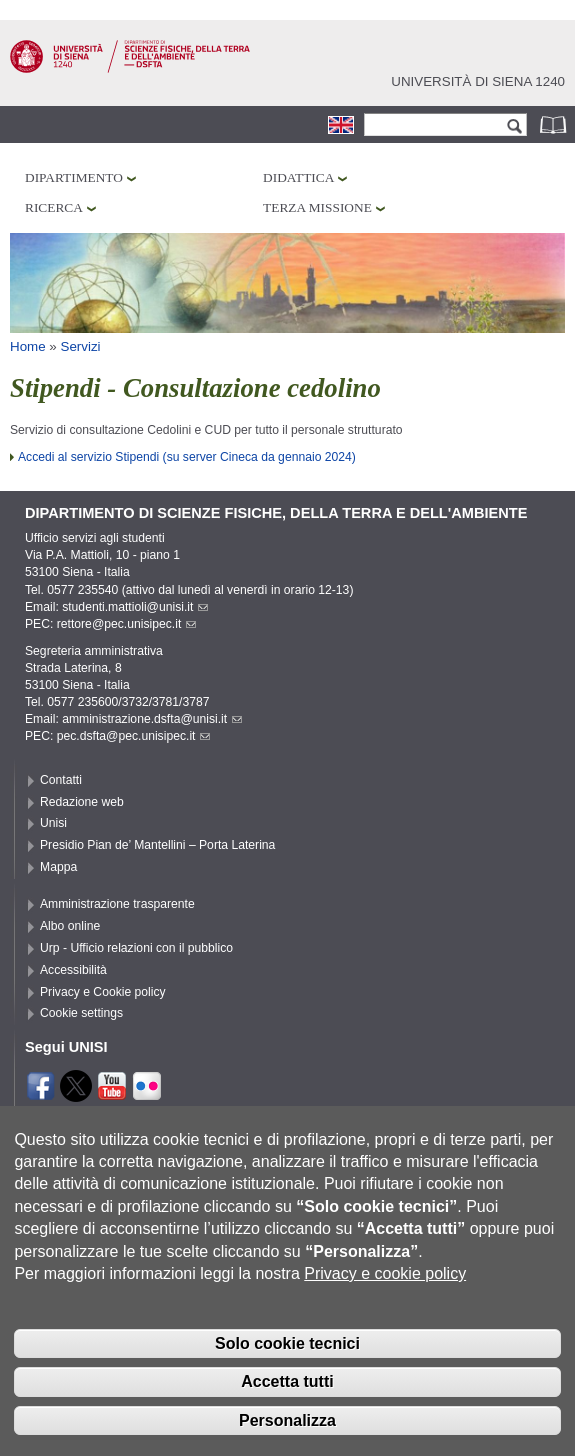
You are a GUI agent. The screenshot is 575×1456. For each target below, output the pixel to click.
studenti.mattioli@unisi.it (135, 607)
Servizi (81, 346)
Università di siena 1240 (478, 81)
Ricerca (54, 207)
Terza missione (317, 207)
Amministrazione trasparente (117, 904)
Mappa (58, 867)
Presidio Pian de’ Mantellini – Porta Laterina (157, 845)
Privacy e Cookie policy (103, 992)
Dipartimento (74, 177)
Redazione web (82, 802)
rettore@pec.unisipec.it (127, 624)
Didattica (298, 177)
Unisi (53, 823)
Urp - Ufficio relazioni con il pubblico (136, 948)
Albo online (70, 926)
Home (28, 346)
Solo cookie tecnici (287, 1370)
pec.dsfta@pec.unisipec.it (134, 736)
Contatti (61, 780)
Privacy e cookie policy (385, 1300)
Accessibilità (73, 970)
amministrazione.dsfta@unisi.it (152, 719)
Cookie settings (81, 1013)
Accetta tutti (287, 1408)
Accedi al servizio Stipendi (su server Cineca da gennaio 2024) (187, 457)
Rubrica (555, 124)
